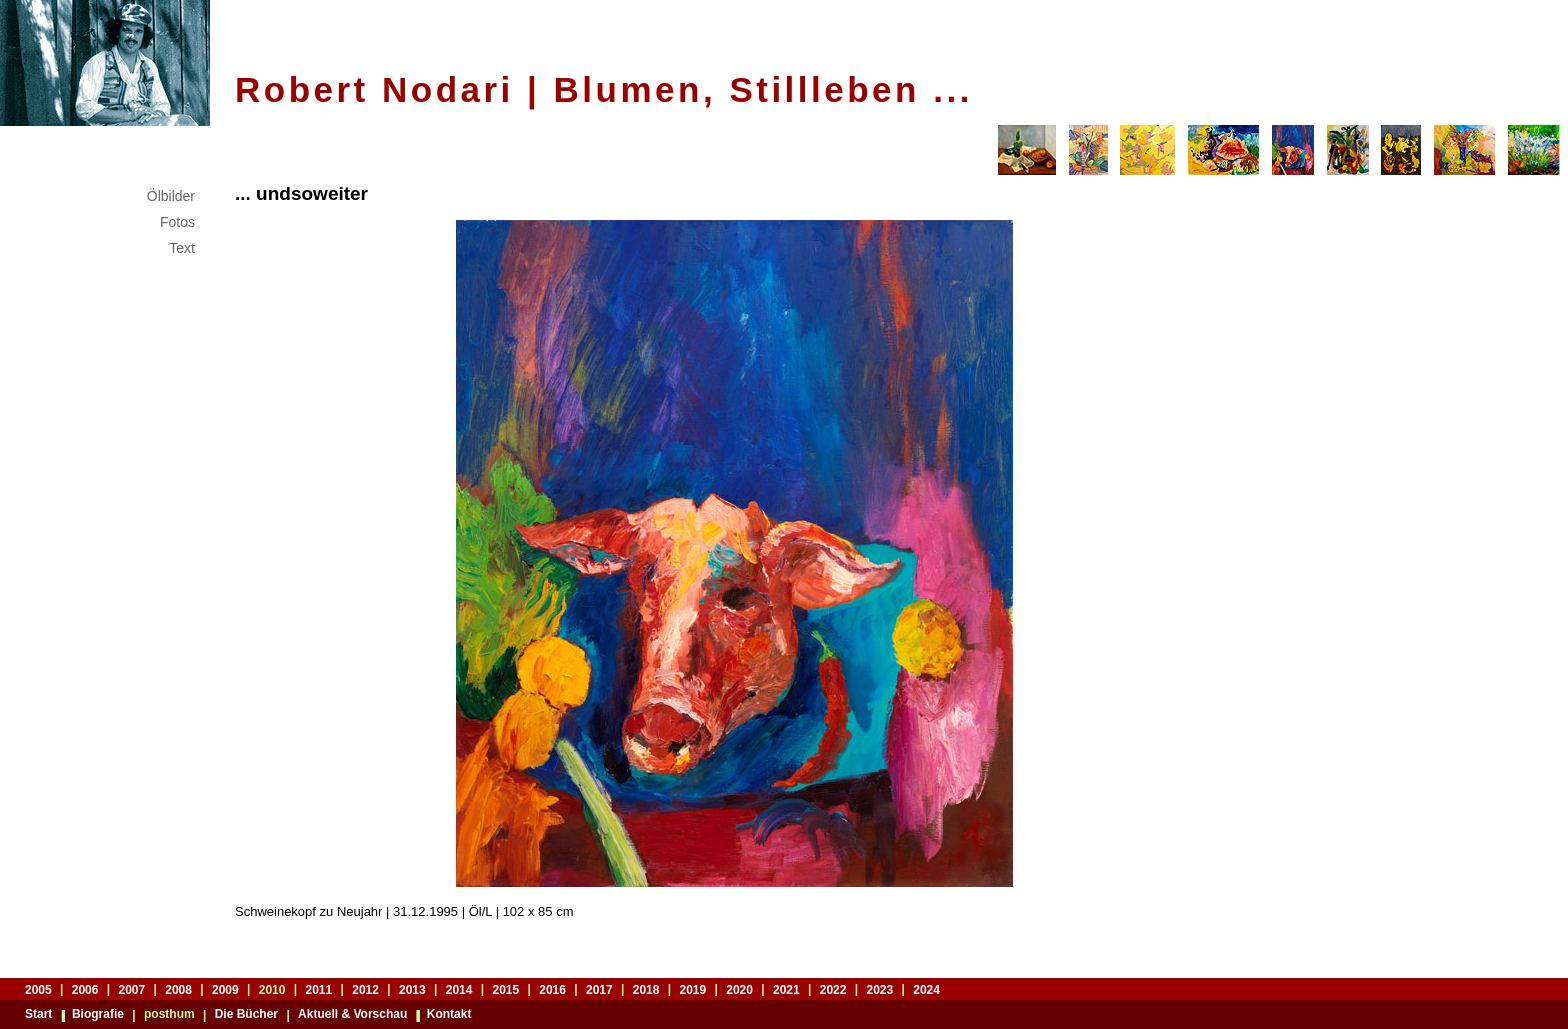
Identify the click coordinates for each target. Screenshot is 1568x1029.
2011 (319, 989)
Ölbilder (171, 196)
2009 (225, 989)
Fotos (177, 222)
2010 (272, 989)
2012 (365, 989)
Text (182, 248)
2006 (85, 989)
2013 (412, 989)
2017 (599, 989)
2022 (833, 989)
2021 (786, 989)
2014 (459, 989)
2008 (178, 989)
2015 (506, 989)
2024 (926, 989)
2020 (739, 989)
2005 (38, 989)
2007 (132, 989)
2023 (880, 989)
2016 (552, 989)
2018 (646, 989)
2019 (693, 989)
